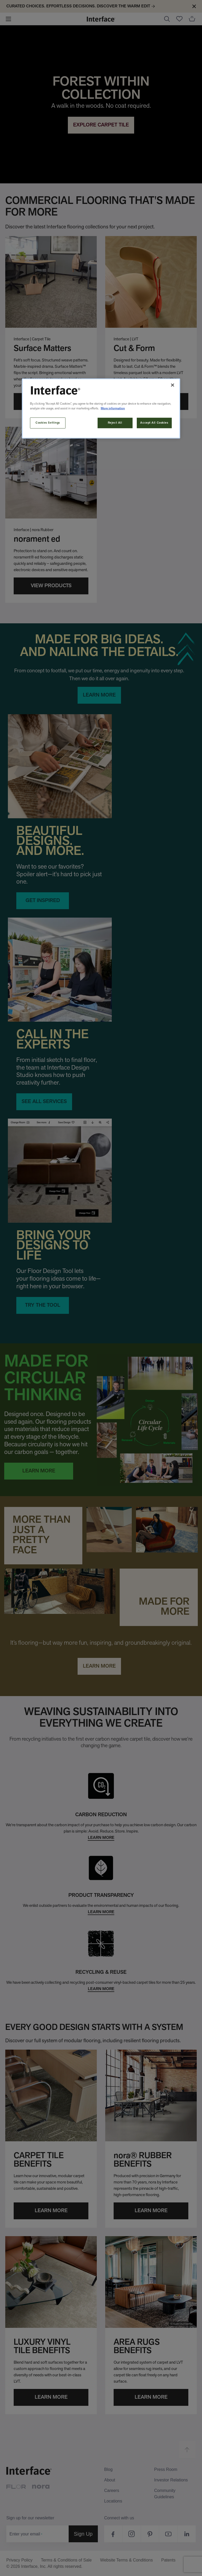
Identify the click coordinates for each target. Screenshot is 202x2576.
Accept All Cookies (154, 422)
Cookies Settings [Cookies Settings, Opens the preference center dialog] (48, 422)
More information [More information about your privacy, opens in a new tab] (113, 408)
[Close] (172, 385)
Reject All (115, 422)
